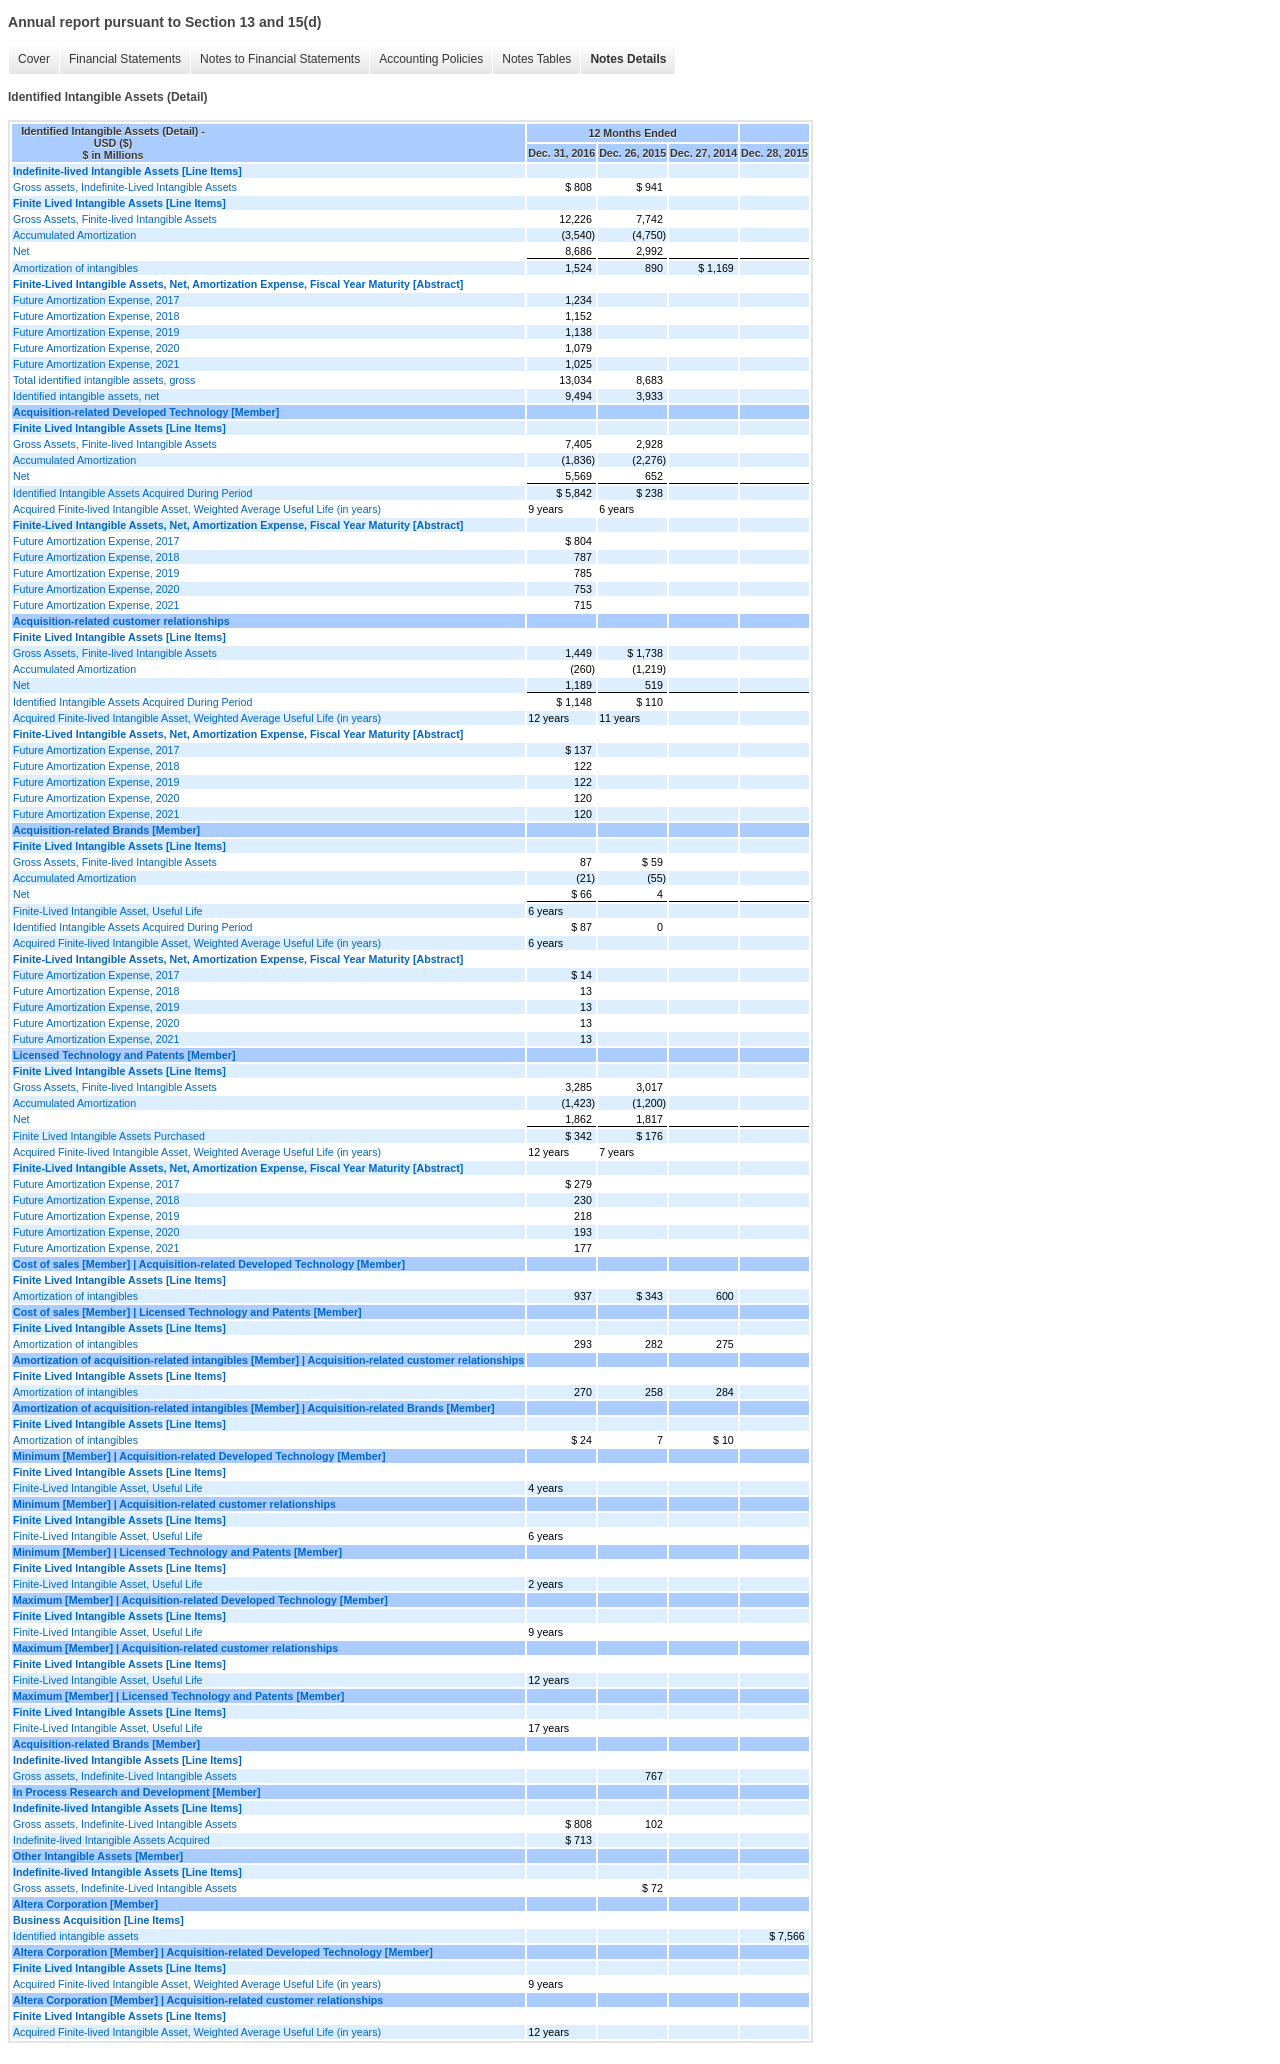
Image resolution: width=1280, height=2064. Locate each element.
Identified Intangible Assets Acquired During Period (132, 493)
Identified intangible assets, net (86, 396)
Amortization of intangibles (75, 268)
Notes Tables (536, 59)
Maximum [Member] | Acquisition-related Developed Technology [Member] (200, 1600)
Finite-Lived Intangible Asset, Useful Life (108, 911)
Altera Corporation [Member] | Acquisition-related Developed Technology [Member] (223, 1952)
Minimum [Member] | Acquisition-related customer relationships (174, 1504)
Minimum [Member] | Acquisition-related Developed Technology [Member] (199, 1456)
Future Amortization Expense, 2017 (96, 300)
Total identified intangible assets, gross (104, 380)
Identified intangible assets (76, 1936)
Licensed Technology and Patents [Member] (124, 1055)
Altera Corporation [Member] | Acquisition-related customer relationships (198, 2000)
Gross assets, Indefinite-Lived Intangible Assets (125, 187)
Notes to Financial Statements (280, 59)
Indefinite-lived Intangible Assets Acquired (111, 1840)
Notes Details (628, 59)
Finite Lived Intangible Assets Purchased (109, 1136)
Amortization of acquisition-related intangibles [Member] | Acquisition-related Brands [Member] (254, 1408)
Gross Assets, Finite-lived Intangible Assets (115, 219)
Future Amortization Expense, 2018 (96, 316)
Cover (34, 59)
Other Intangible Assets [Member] (98, 1856)
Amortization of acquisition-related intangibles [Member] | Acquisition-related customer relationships (268, 1360)
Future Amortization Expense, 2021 (96, 364)
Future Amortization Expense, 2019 (96, 332)
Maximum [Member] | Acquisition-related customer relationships (175, 1648)
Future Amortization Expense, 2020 (96, 348)
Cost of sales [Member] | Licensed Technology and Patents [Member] (187, 1312)
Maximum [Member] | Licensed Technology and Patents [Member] (178, 1696)
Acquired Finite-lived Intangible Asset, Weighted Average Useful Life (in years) (197, 509)
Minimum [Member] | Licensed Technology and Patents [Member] (177, 1552)
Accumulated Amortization (74, 235)
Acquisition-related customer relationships (121, 621)
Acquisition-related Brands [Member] (106, 830)
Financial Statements (125, 59)
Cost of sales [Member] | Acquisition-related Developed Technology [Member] (209, 1264)
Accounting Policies (431, 59)
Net (21, 251)
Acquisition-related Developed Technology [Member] (146, 412)
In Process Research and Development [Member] (137, 1792)
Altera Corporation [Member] (85, 1904)
